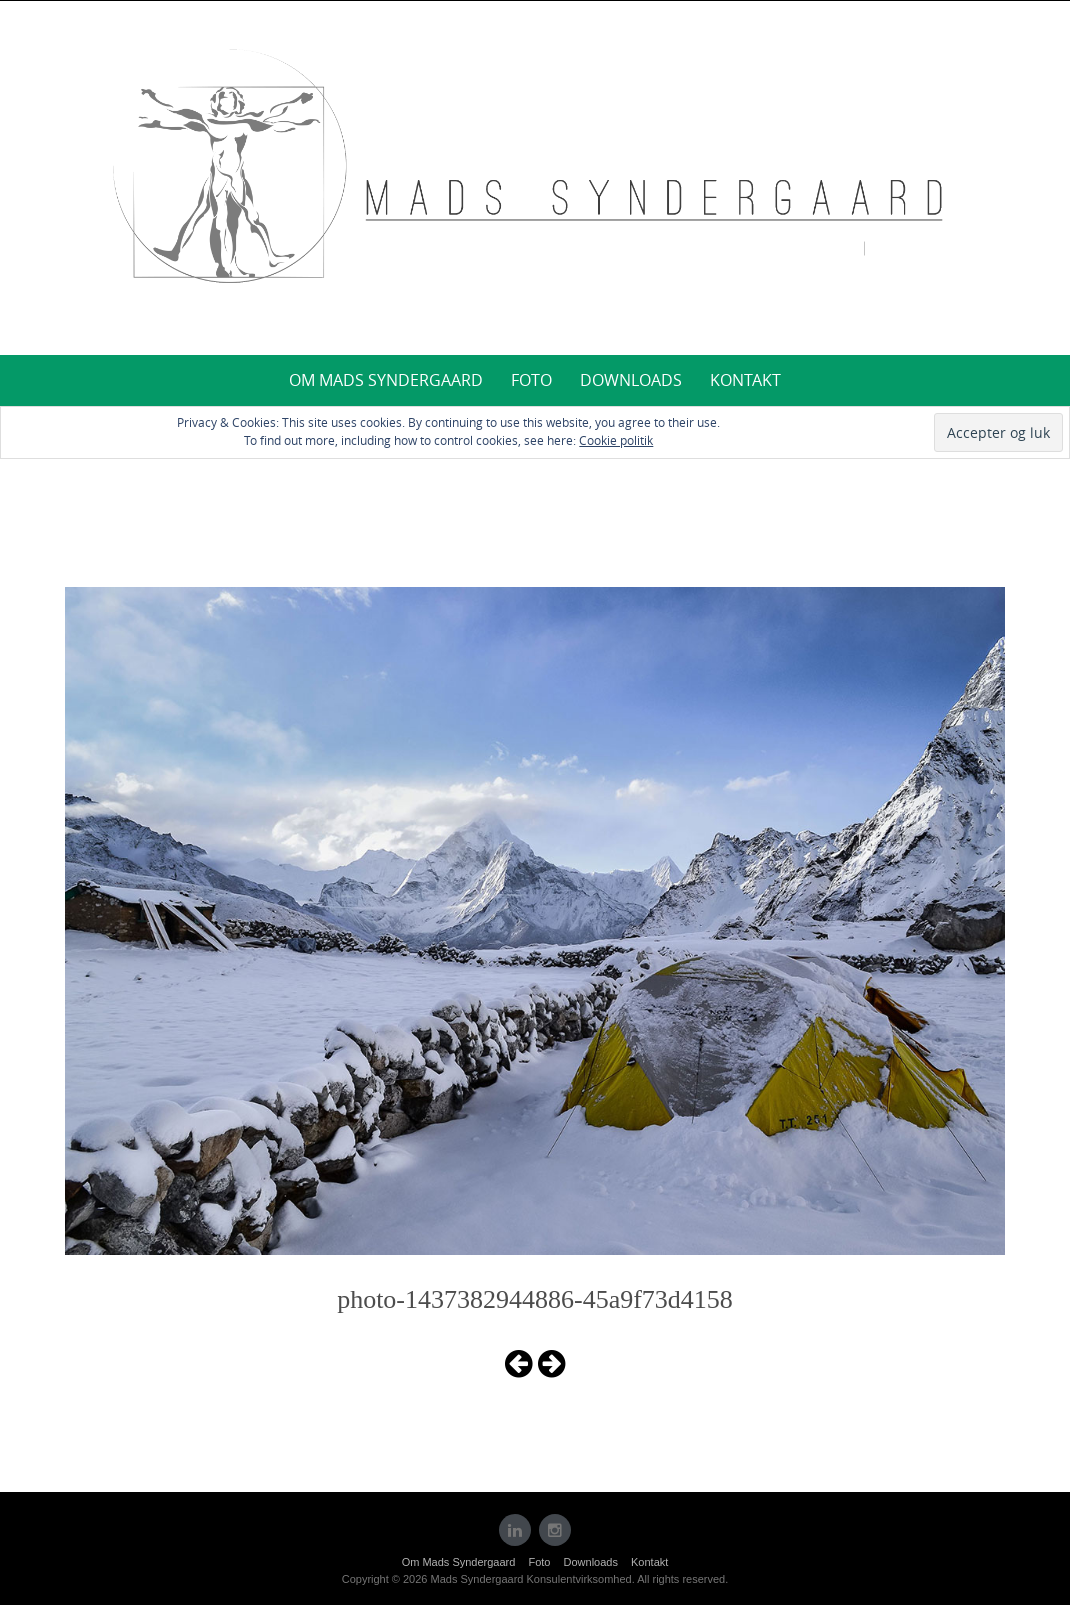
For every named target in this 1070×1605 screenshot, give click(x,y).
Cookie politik (616, 440)
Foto (531, 380)
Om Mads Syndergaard (386, 380)
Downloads (631, 380)
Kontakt (745, 380)
